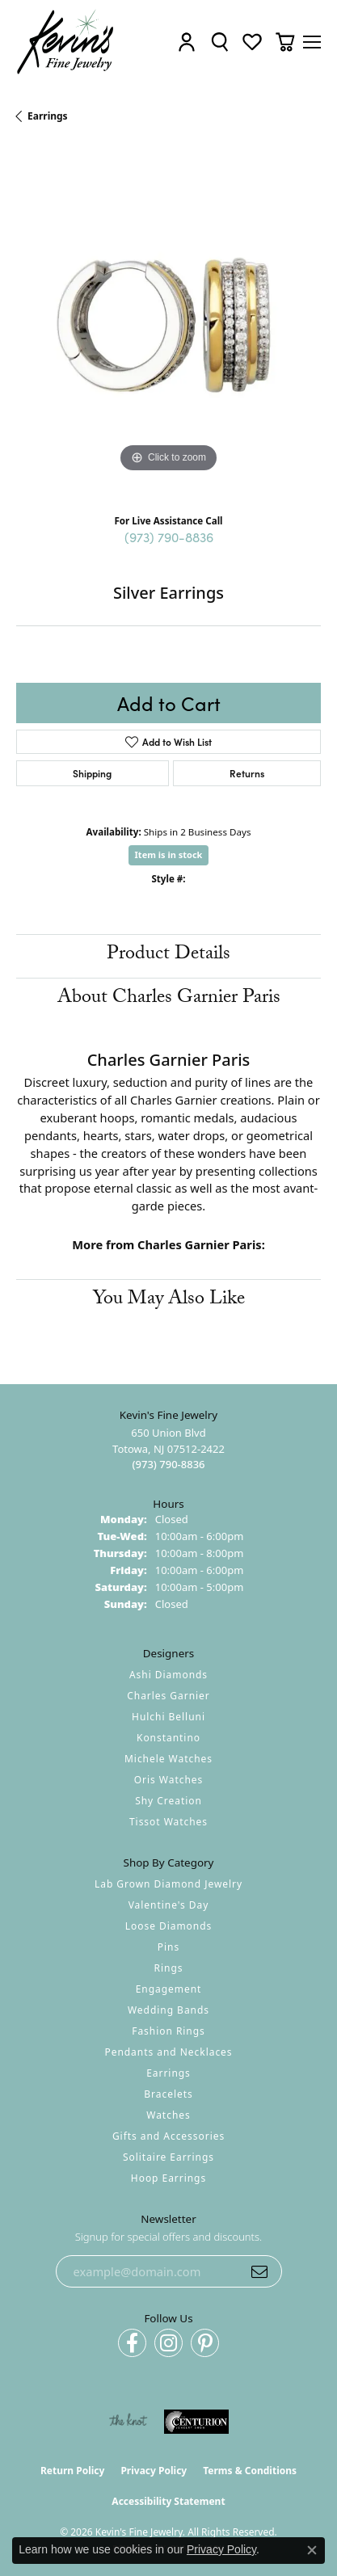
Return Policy (72, 2470)
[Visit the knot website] (128, 2422)
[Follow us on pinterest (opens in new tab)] (205, 2343)
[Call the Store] (168, 1464)
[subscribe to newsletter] (259, 2271)
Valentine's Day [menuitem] (168, 1905)
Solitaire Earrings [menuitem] (168, 2157)
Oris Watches (169, 1780)
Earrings (47, 116)
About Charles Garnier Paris (168, 999)
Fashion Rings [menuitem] (168, 2031)
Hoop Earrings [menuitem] (168, 2178)
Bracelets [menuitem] (168, 2094)
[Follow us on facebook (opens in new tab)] (132, 2343)
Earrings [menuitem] (168, 2073)
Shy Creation (168, 1801)
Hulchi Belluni (168, 1717)
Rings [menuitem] (168, 1968)
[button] (186, 42)
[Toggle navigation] (312, 42)
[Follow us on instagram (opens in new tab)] (168, 2343)
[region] (168, 324)
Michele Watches (168, 1759)
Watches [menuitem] (168, 2115)
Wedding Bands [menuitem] (168, 2010)
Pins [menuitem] (168, 1947)
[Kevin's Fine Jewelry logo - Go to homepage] (66, 42)
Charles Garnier (168, 1696)
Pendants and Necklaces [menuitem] (168, 2052)
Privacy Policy (153, 2470)
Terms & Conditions (250, 2470)
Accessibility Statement (168, 2501)
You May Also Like (169, 1300)
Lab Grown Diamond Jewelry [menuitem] (168, 1884)
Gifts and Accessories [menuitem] (168, 2136)
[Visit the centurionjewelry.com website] (196, 2422)
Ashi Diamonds (168, 1675)
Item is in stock (169, 854)
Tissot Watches (168, 1822)
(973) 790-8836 (168, 536)
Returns (247, 773)
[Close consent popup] (312, 2550)
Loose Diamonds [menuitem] (169, 1926)
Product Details (168, 955)
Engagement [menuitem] (169, 1989)
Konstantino (168, 1738)
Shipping (92, 773)
